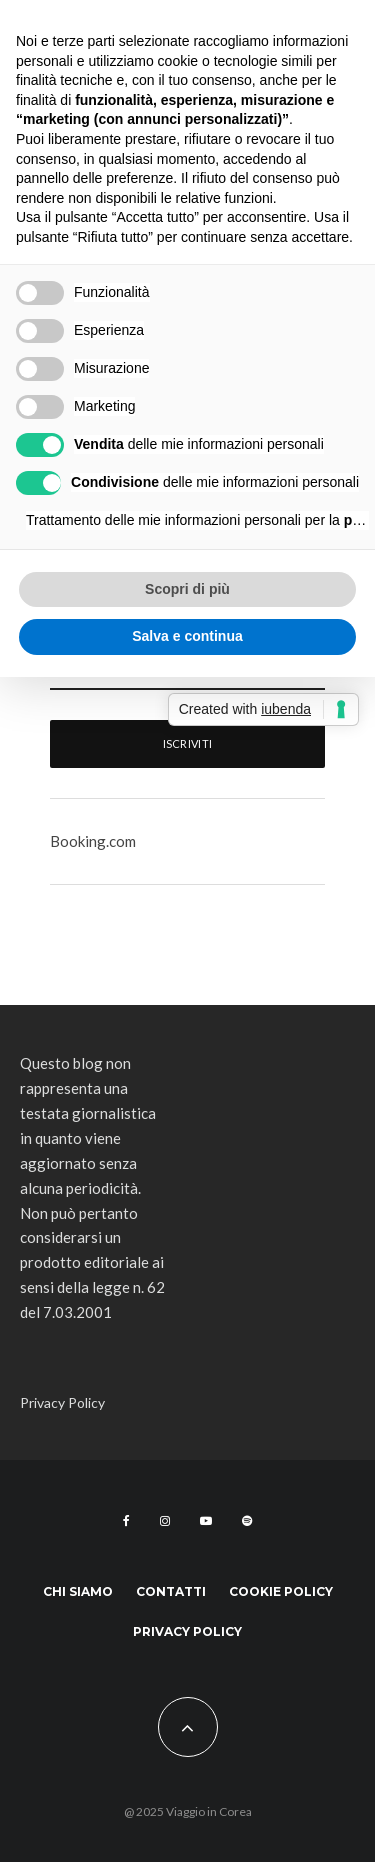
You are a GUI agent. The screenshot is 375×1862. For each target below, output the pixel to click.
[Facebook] (126, 1521)
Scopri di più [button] (187, 589)
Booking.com (93, 841)
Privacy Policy (62, 1402)
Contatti (171, 1591)
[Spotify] (247, 1521)
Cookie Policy (281, 1591)
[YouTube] (206, 1521)
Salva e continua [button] (187, 636)
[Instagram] (165, 1521)
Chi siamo (78, 1591)
